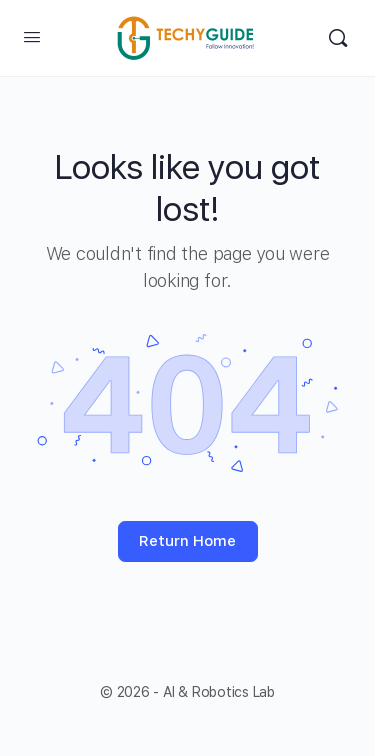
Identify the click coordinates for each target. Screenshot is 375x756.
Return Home (187, 541)
